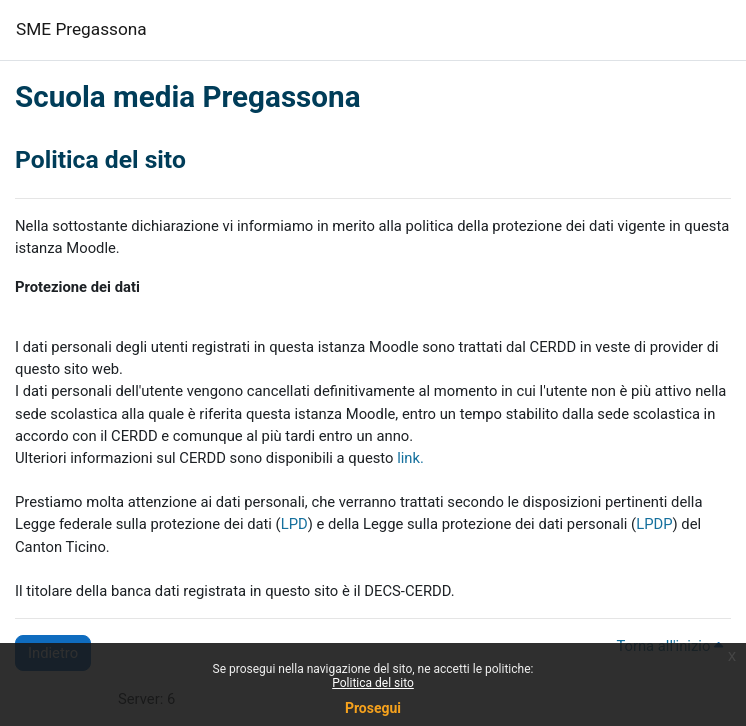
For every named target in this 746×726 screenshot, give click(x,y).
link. (410, 458)
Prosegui (373, 708)
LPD (294, 524)
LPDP (654, 524)
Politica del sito (373, 683)
